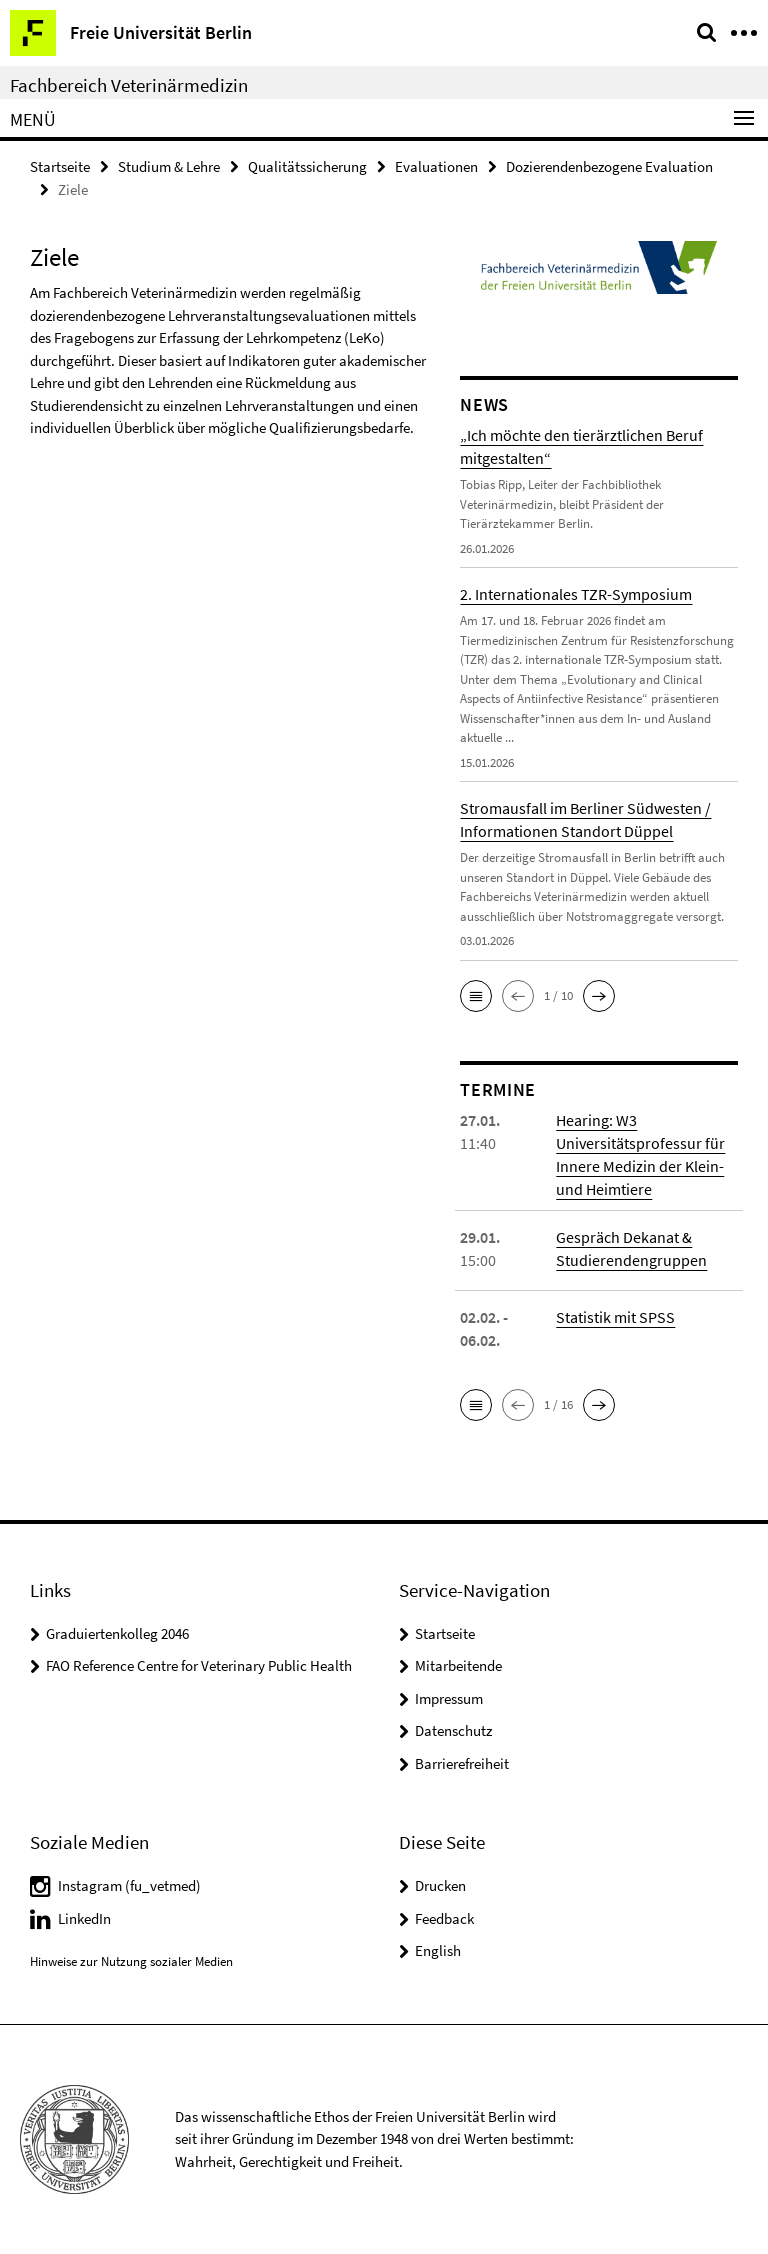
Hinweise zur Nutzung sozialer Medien (131, 1961)
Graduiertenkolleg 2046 (117, 1633)
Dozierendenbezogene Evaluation (609, 166)
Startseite (60, 166)
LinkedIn (84, 1918)
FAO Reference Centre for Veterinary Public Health (199, 1665)
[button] (476, 996)
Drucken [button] (440, 1885)
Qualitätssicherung (307, 166)
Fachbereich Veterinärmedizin (129, 85)
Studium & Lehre (169, 166)
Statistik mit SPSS (615, 1317)
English (438, 1950)
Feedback (444, 1918)
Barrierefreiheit (462, 1763)
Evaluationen (436, 166)
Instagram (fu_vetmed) (129, 1885)
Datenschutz (453, 1730)
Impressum (449, 1698)
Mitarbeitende (458, 1665)
